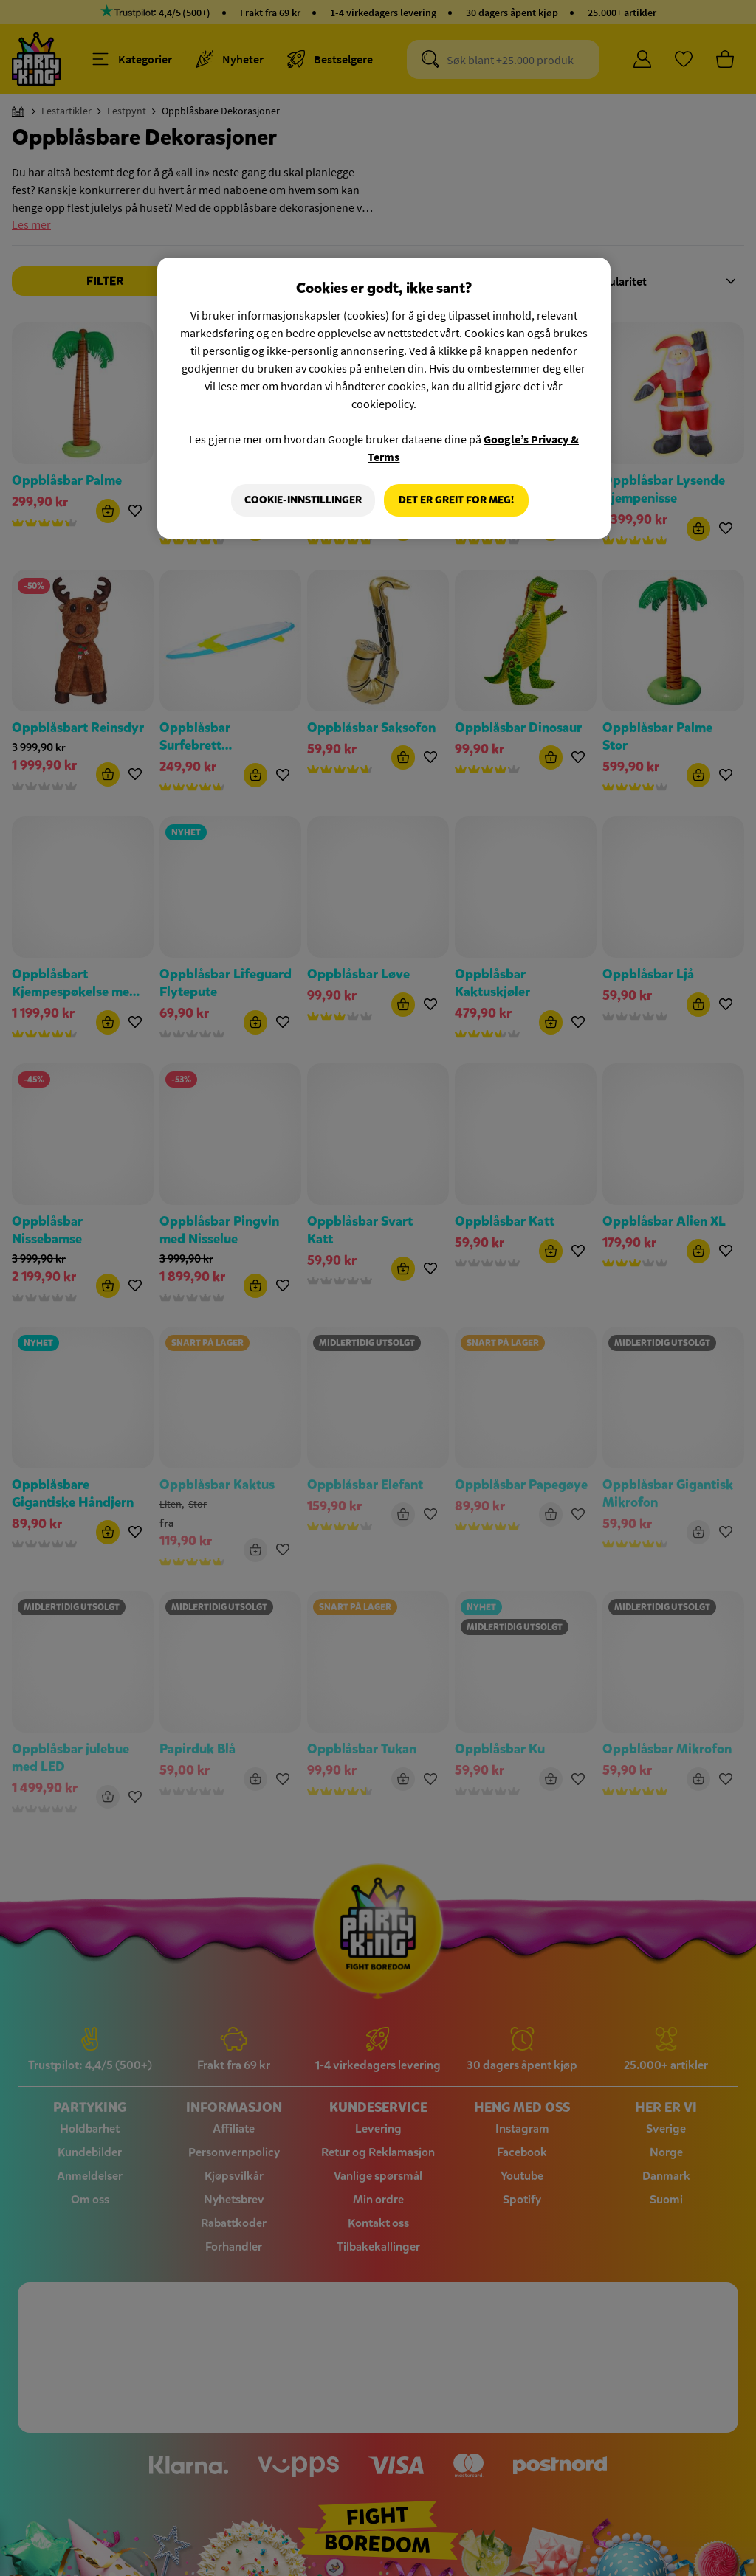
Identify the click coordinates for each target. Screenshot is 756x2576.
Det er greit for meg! (456, 500)
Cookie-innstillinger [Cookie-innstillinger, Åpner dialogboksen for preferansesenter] (301, 500)
